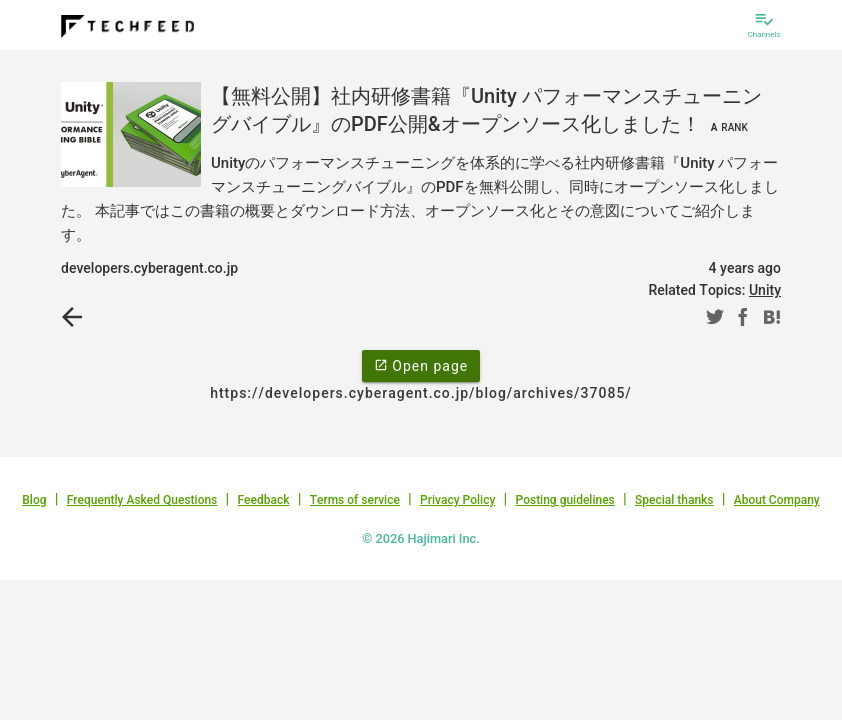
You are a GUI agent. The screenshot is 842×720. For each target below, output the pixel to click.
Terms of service (355, 500)
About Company (777, 500)
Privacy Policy (457, 500)
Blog (34, 500)
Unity (765, 290)
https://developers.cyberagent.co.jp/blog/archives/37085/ (421, 393)
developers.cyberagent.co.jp (149, 268)
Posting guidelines (564, 500)
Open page (421, 365)
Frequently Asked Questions (142, 500)
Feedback (264, 500)
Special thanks (674, 500)
